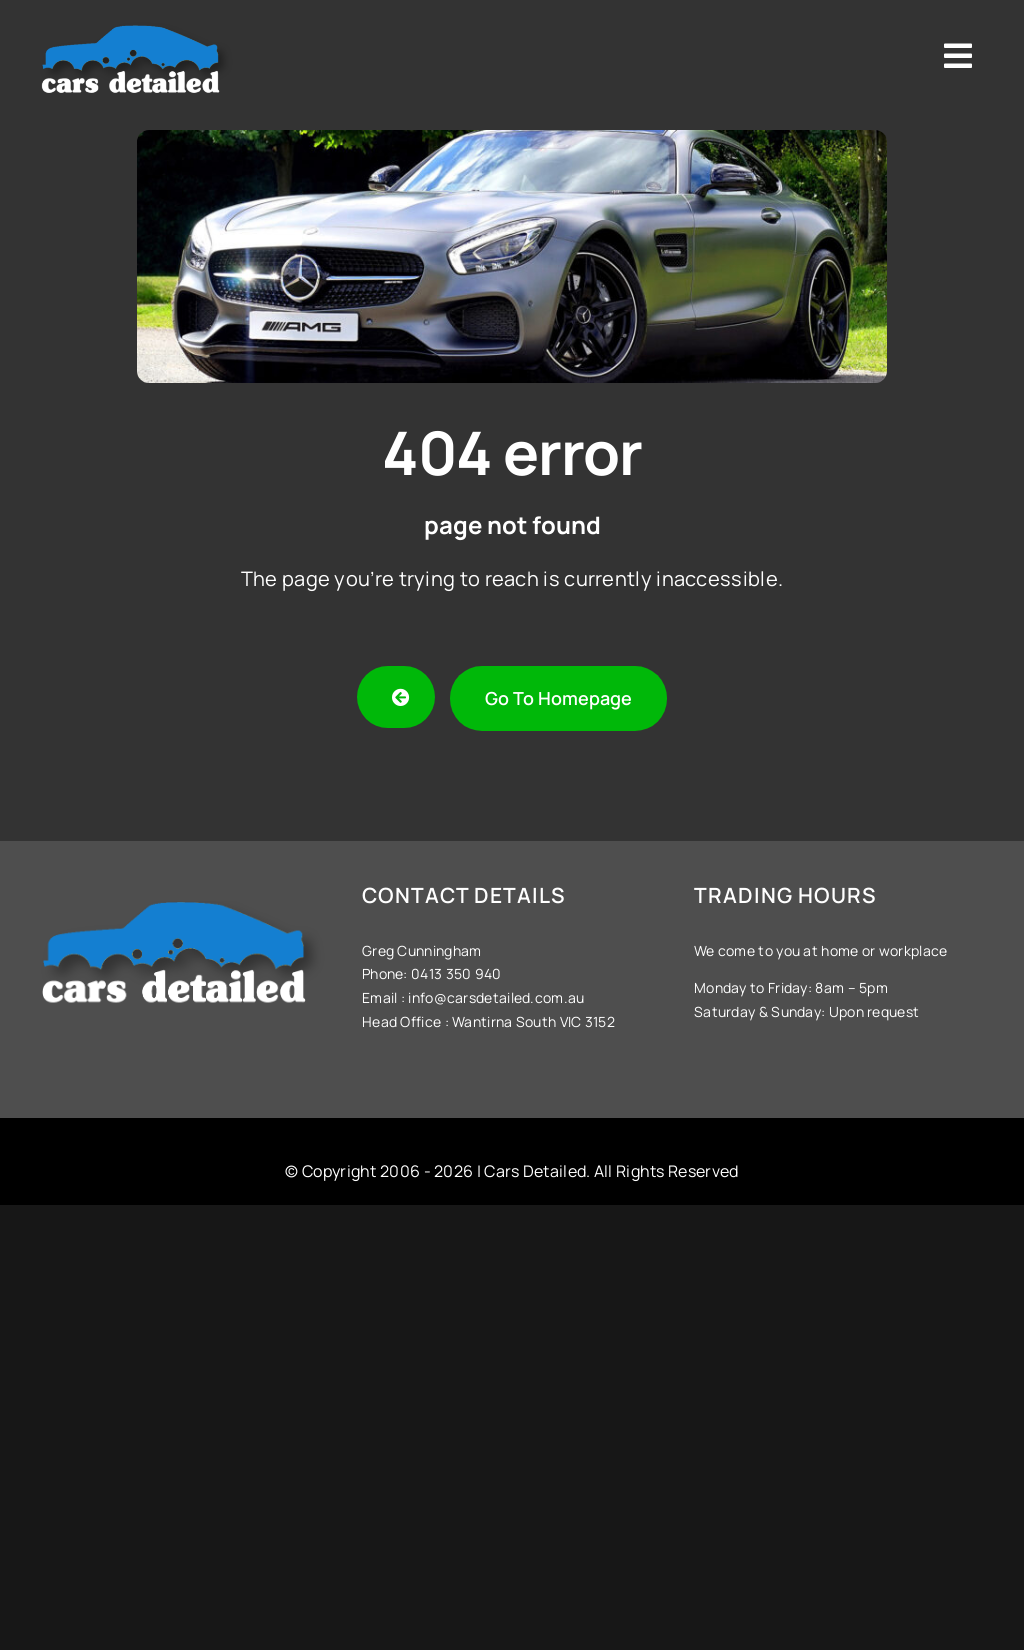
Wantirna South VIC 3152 (533, 1021)
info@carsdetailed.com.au (496, 997)
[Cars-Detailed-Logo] (136, 22)
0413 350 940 (455, 973)
